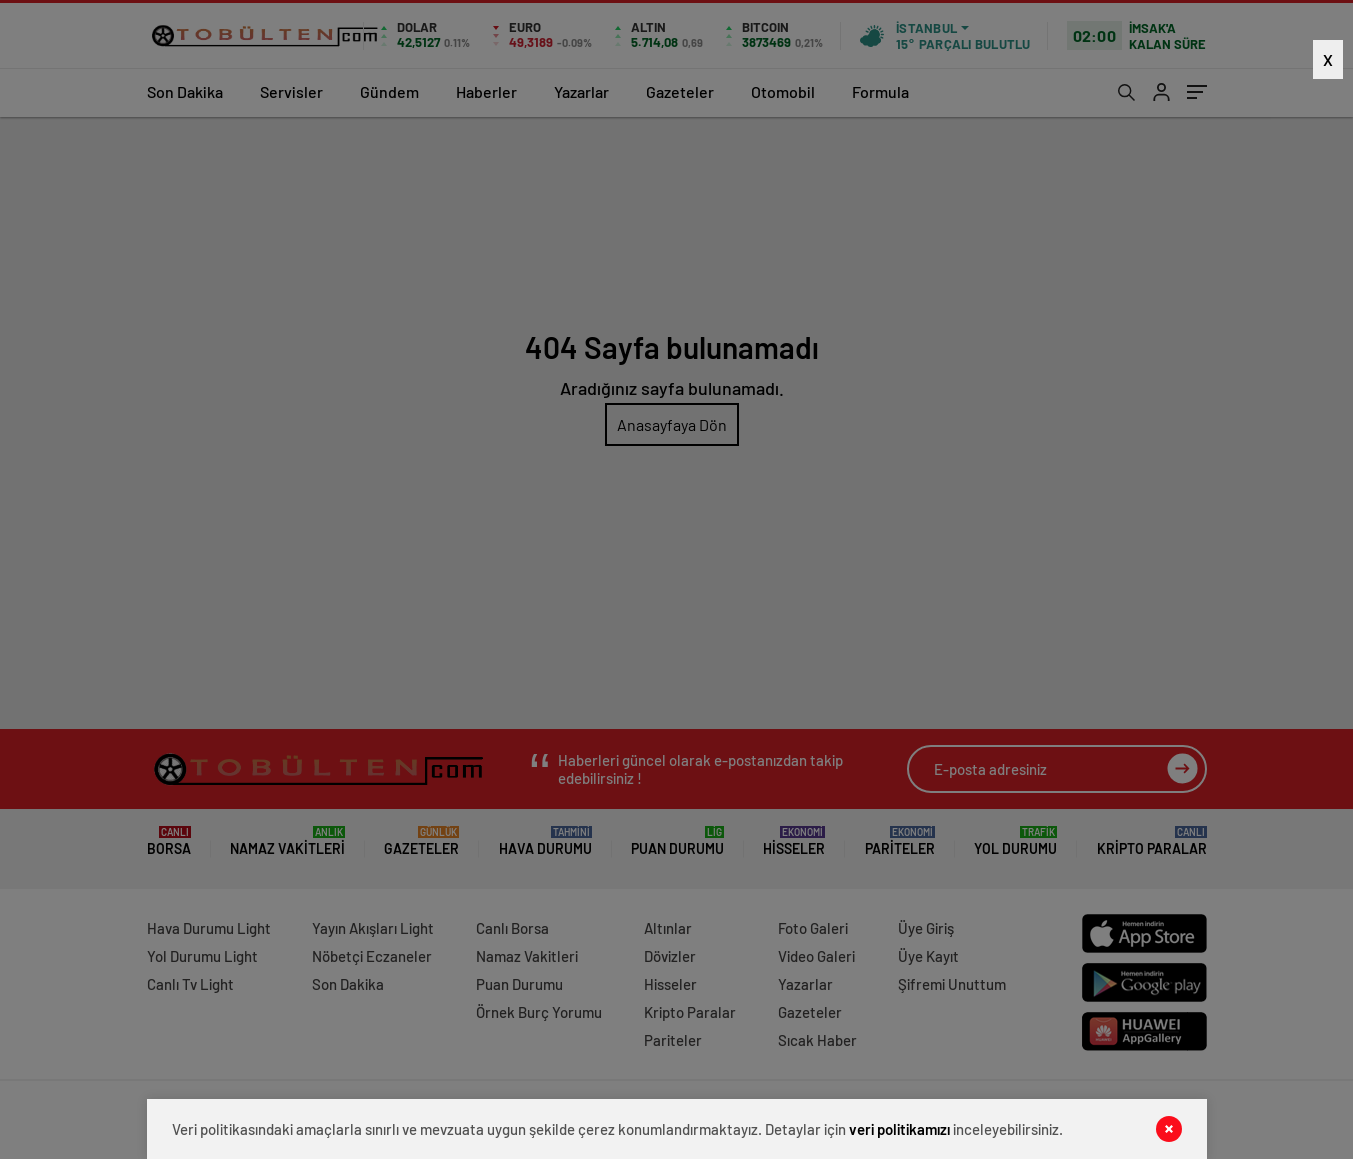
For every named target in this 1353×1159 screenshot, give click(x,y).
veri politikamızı (899, 1129)
